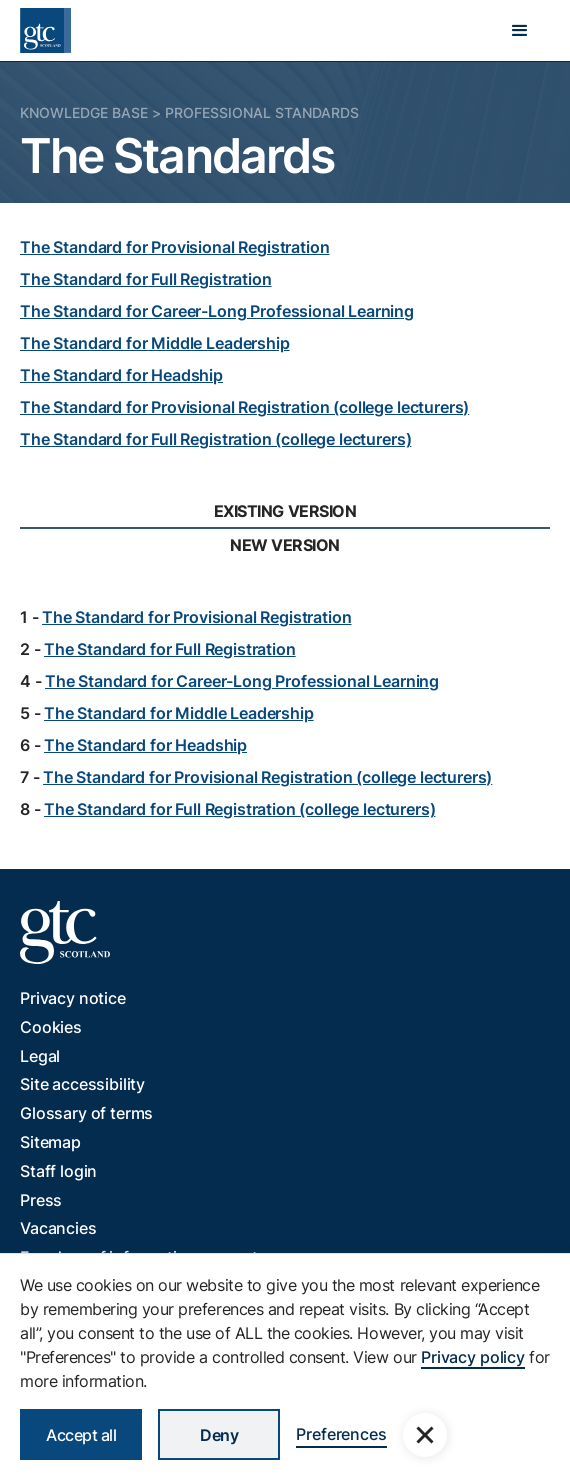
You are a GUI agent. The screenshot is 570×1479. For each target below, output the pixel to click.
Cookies (51, 1027)
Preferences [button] (341, 1434)
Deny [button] (219, 1435)
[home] (45, 30)
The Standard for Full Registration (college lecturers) (215, 439)
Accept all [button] (81, 1435)
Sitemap (50, 1142)
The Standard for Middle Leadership (155, 343)
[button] (520, 31)
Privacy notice (73, 998)
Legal (40, 1056)
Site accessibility (82, 1084)
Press (41, 1200)
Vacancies (58, 1228)
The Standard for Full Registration (146, 279)
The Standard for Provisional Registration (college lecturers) (244, 407)
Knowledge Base (84, 112)
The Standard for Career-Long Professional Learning (217, 311)
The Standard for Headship (121, 375)
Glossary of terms (86, 1113)
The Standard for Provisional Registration (174, 247)
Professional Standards (262, 112)
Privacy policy (473, 1357)
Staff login (58, 1171)
